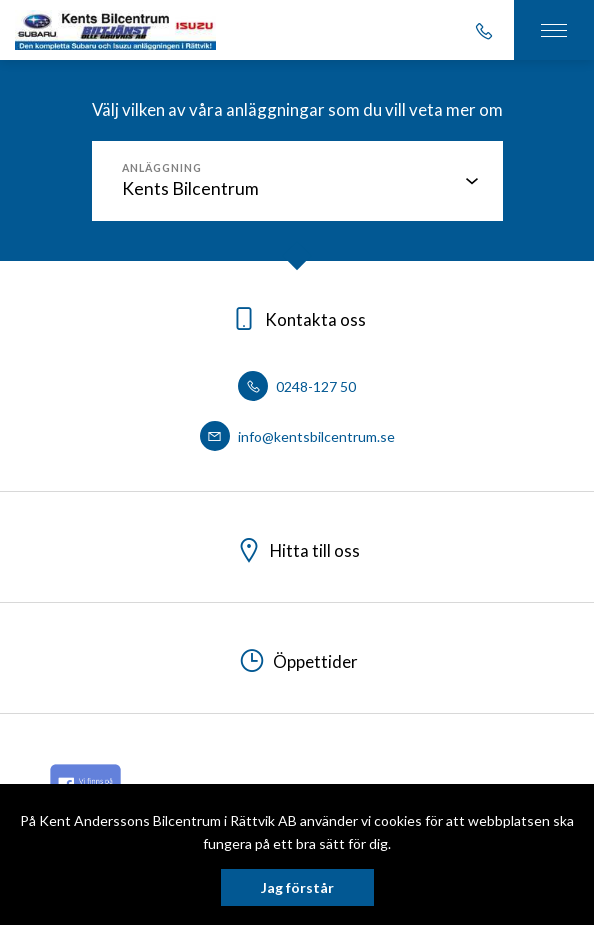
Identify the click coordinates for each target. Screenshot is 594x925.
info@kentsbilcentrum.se (297, 436)
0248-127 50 (297, 386)
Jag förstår (297, 887)
